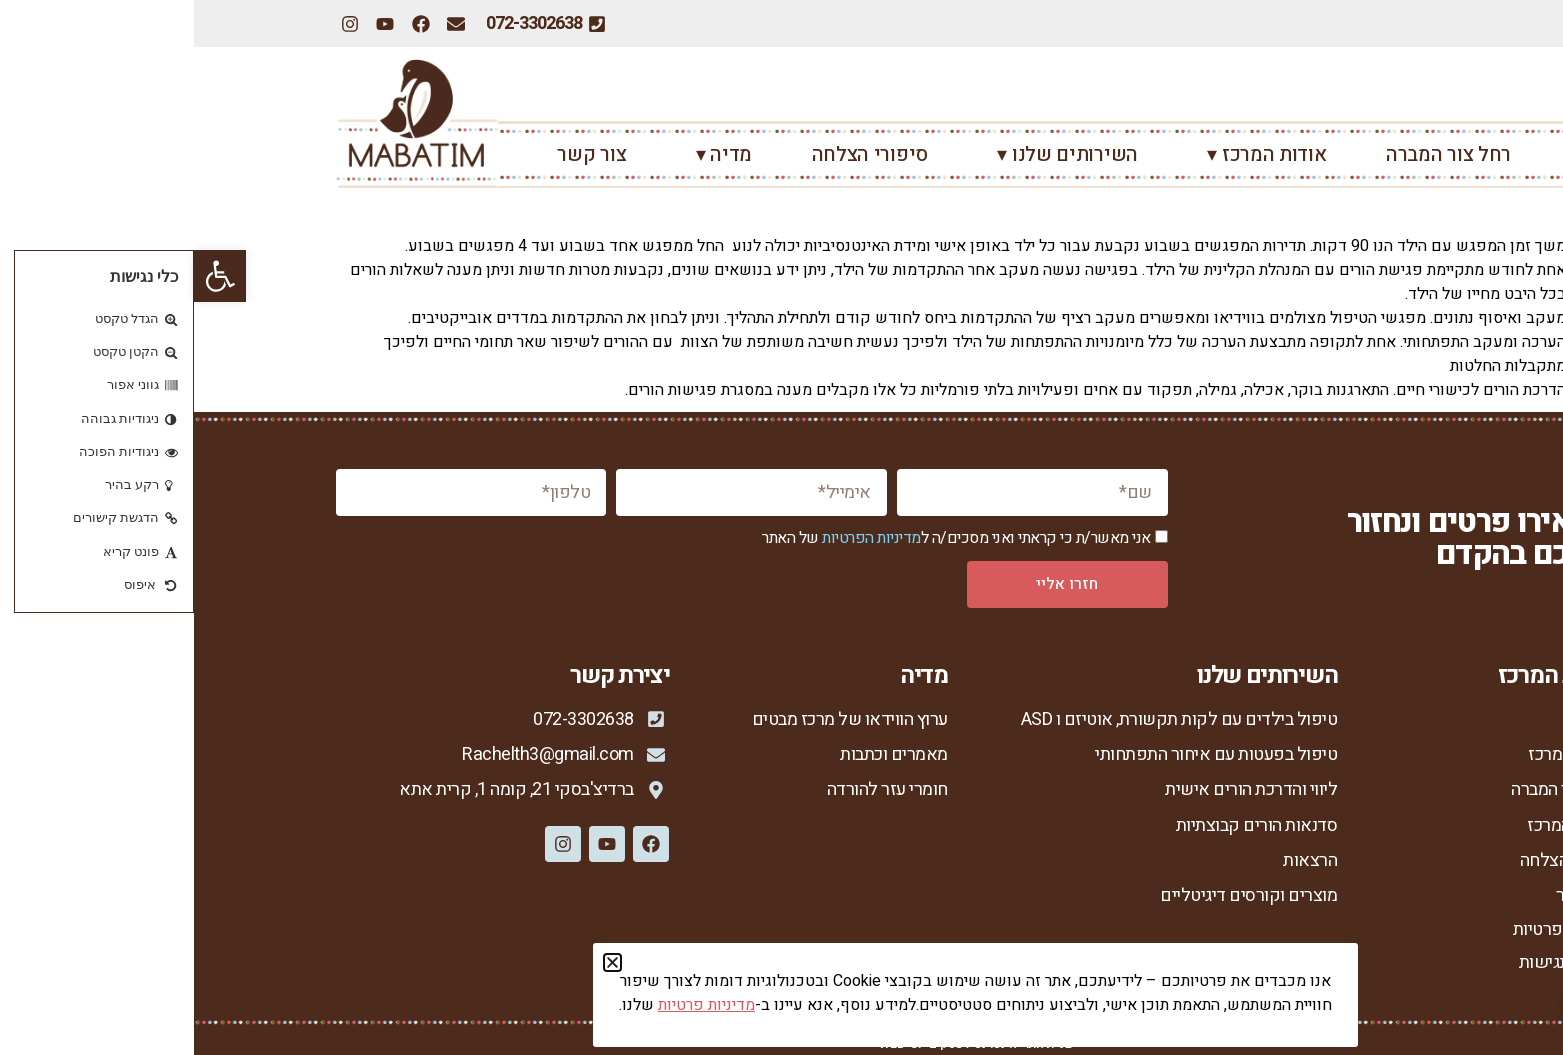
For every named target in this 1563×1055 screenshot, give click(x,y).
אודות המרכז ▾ (1067, 154)
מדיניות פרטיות (1370, 929)
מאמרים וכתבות (700, 754)
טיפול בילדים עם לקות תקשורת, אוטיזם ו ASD (985, 719)
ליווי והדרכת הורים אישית (1056, 789)
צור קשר (397, 154)
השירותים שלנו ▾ (868, 154)
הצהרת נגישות (1373, 962)
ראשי (1399, 154)
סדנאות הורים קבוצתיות (1063, 825)
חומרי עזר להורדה (693, 789)
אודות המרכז (1378, 754)
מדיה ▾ (525, 154)
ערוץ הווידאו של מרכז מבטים (655, 719)
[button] (26, 276)
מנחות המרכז (1377, 825)
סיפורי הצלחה (676, 154)
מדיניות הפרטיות (677, 538)
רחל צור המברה (1254, 154)
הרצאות (1116, 860)
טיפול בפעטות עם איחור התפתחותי (1022, 754)
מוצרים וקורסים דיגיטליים (1054, 896)
